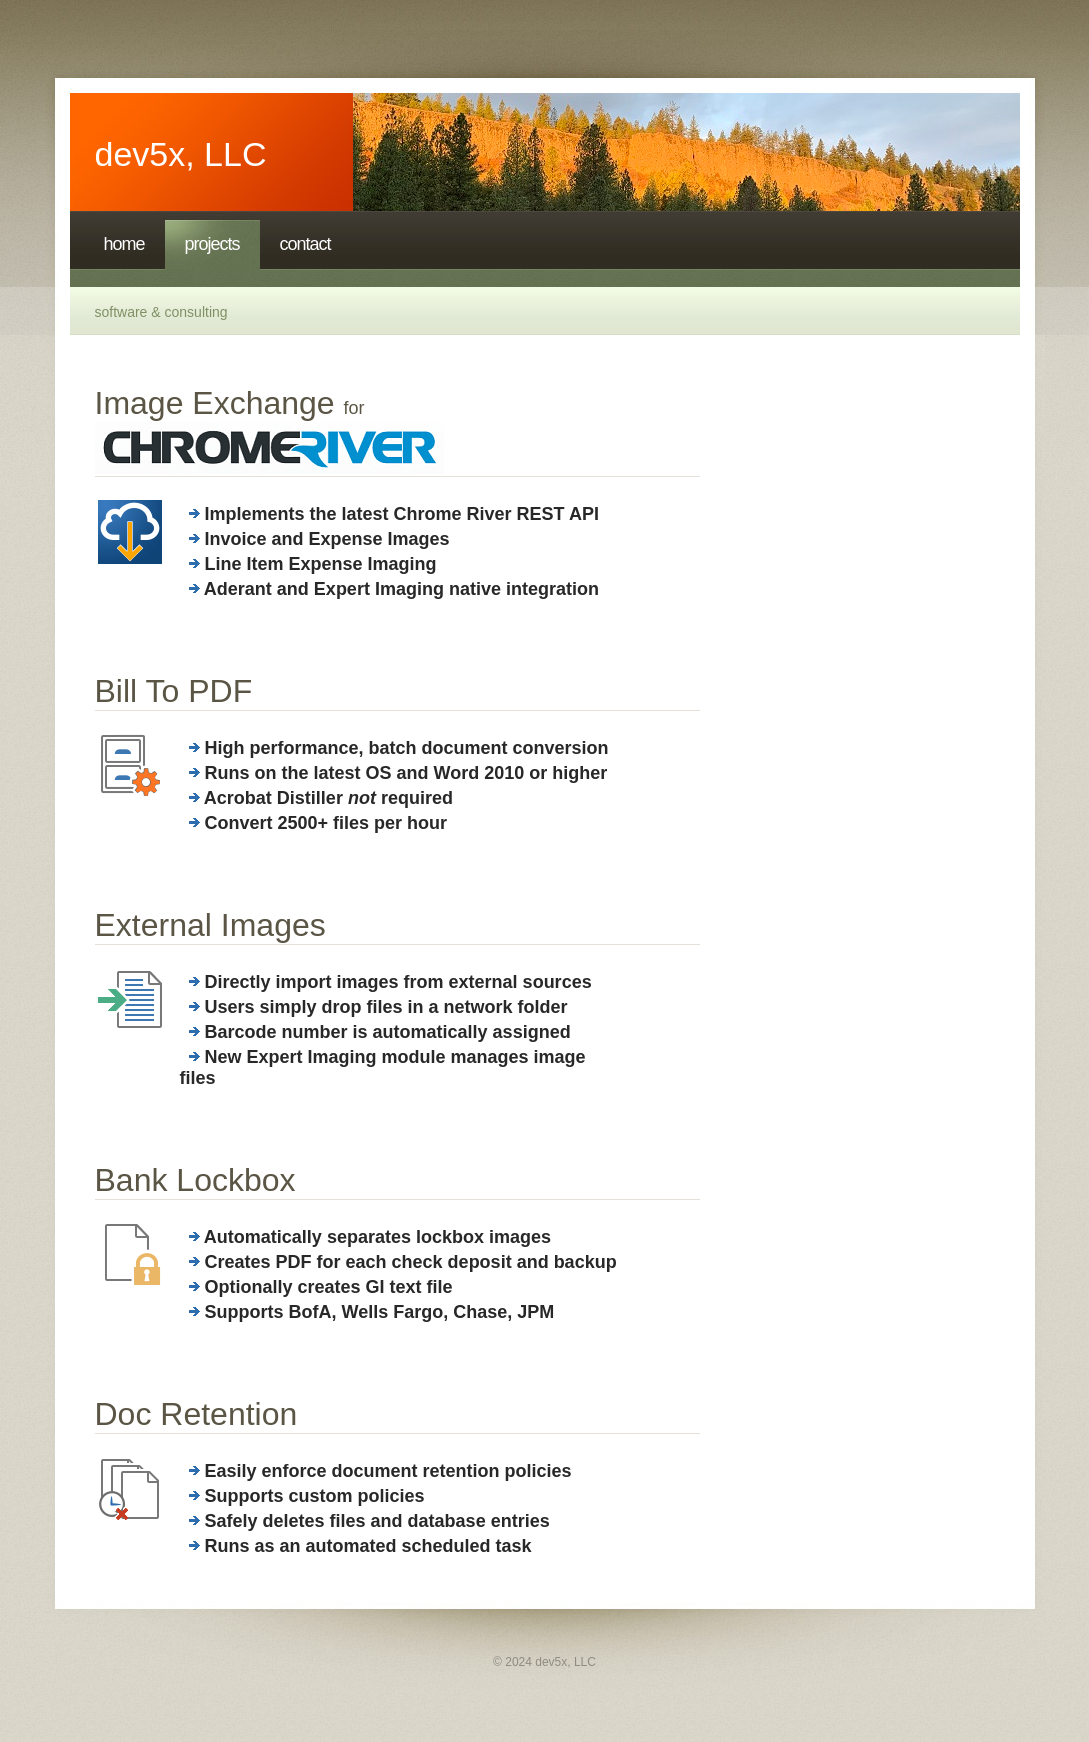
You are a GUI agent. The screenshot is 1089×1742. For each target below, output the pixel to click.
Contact (305, 244)
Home (124, 244)
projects (212, 244)
